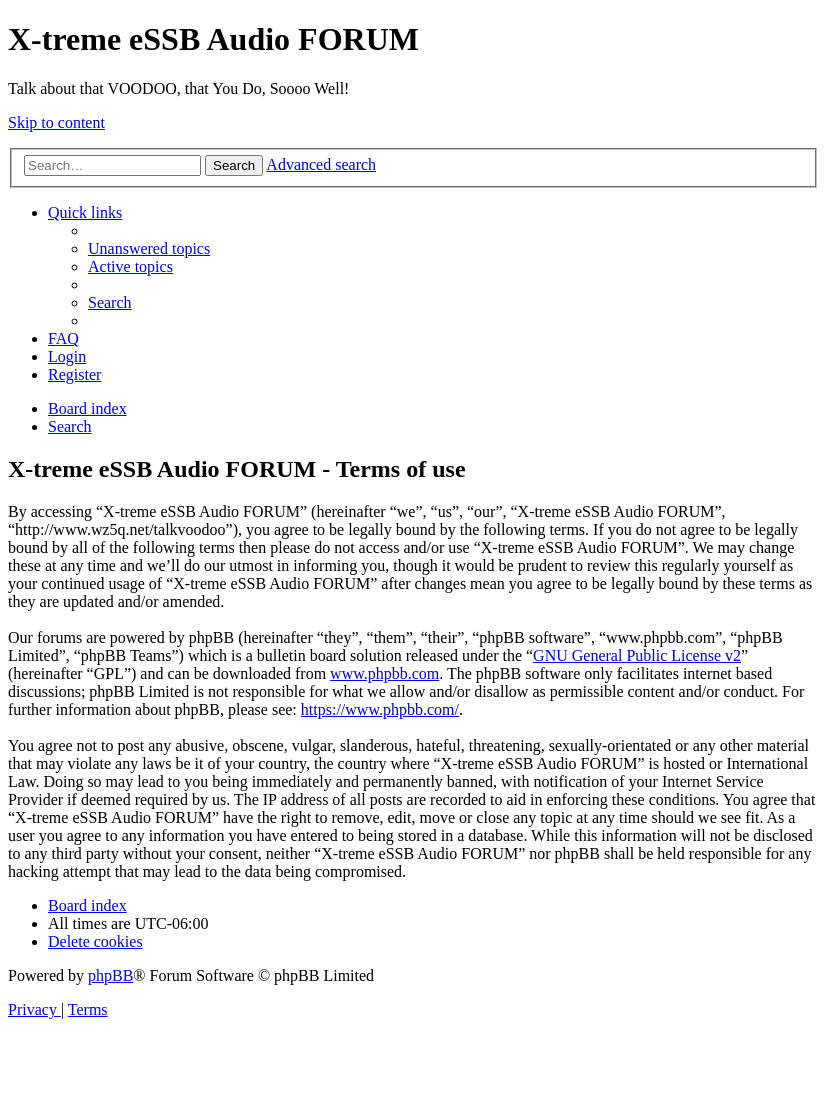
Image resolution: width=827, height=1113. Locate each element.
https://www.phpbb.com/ (380, 709)
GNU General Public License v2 (637, 655)
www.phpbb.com (384, 673)
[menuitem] (149, 248)
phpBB (110, 975)
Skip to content (56, 122)
